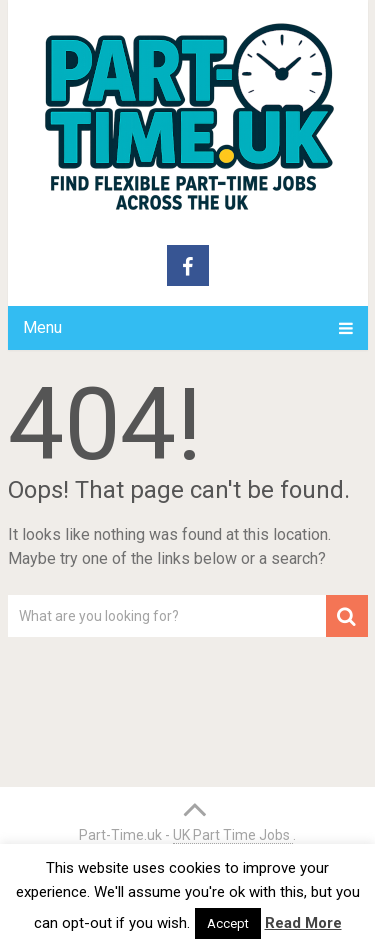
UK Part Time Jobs (233, 835)
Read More (303, 923)
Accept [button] (228, 923)
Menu (42, 327)
